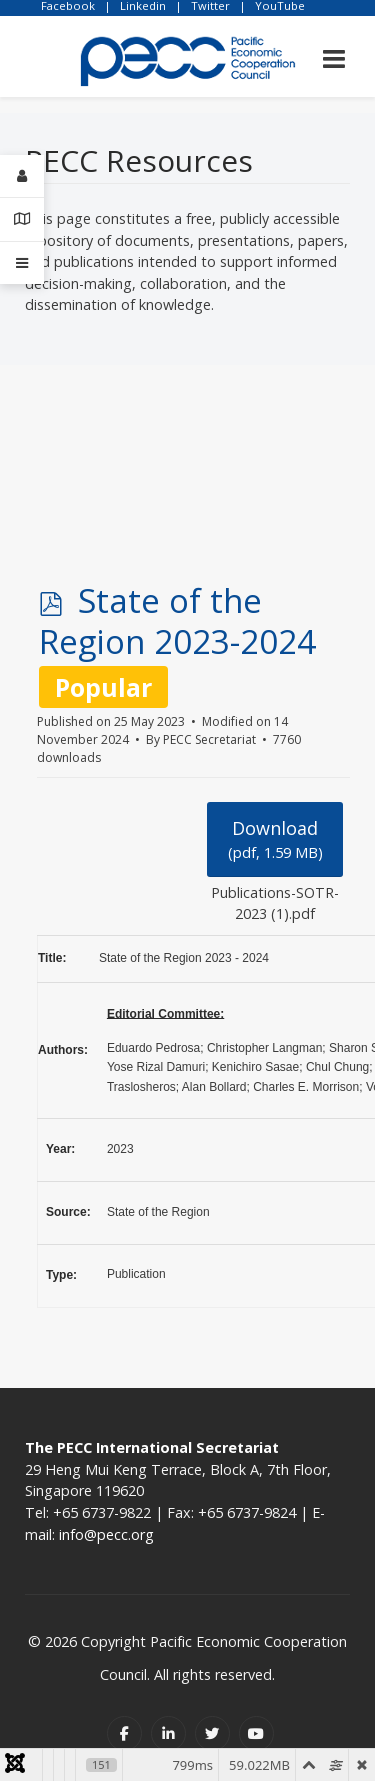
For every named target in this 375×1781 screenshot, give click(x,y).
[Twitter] (212, 1733)
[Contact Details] (22, 219)
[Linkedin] (168, 1733)
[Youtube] (256, 1733)
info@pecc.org (106, 1534)
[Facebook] (124, 1733)
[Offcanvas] (22, 263)
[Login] (22, 176)
